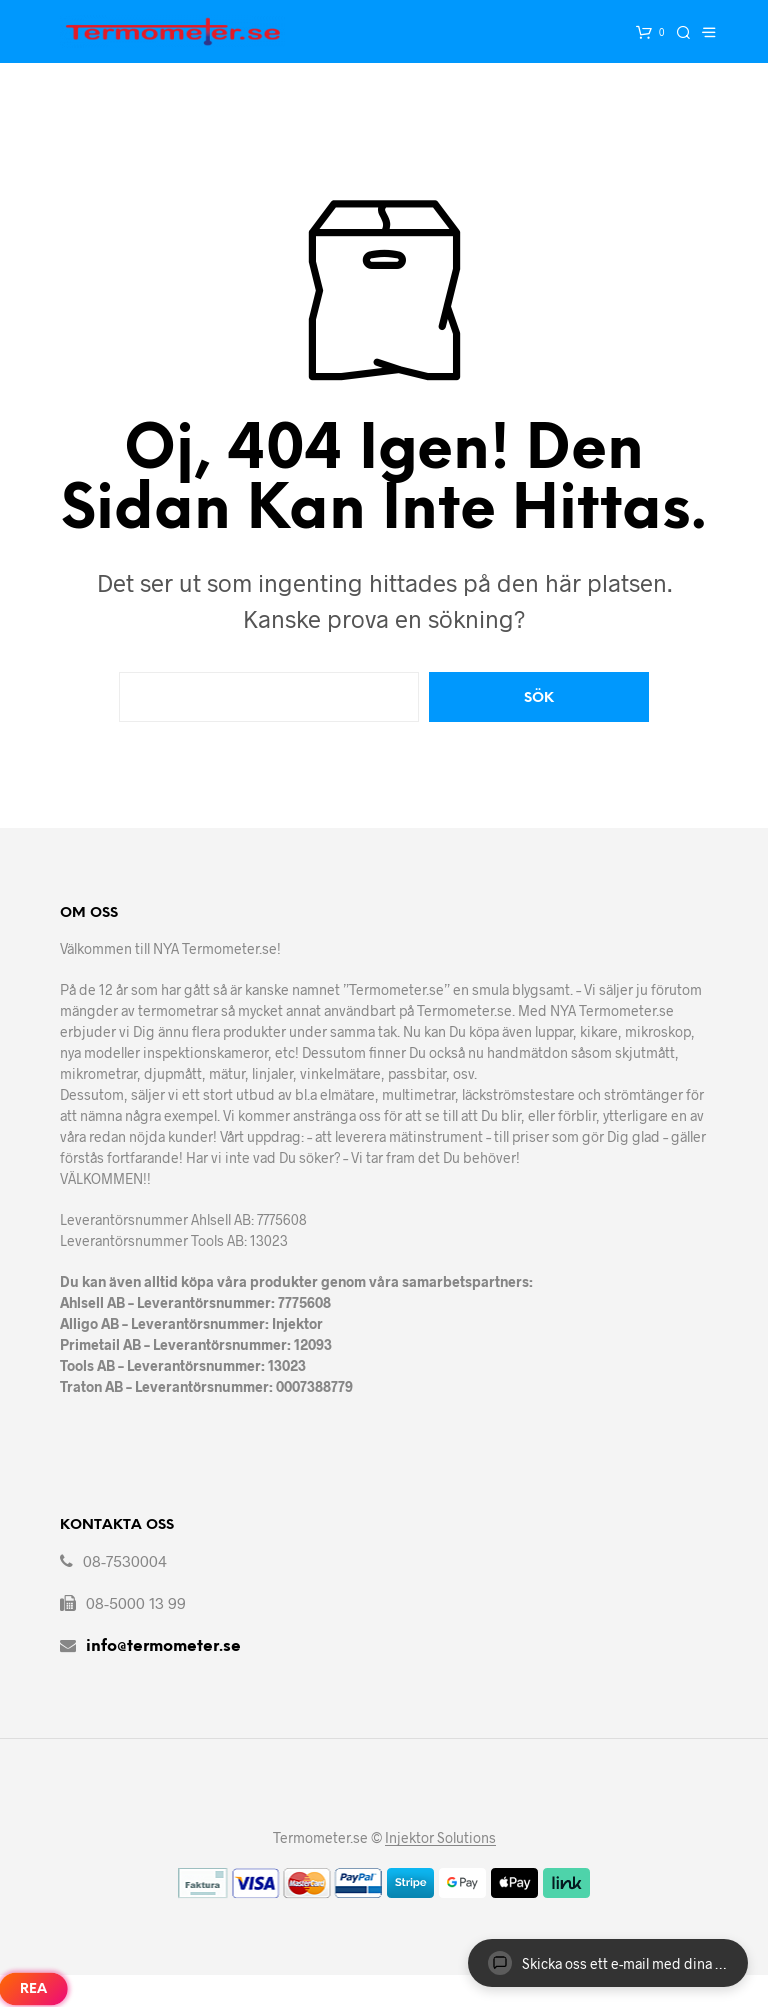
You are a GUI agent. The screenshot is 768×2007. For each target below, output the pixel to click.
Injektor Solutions (440, 1838)
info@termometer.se (163, 1646)
